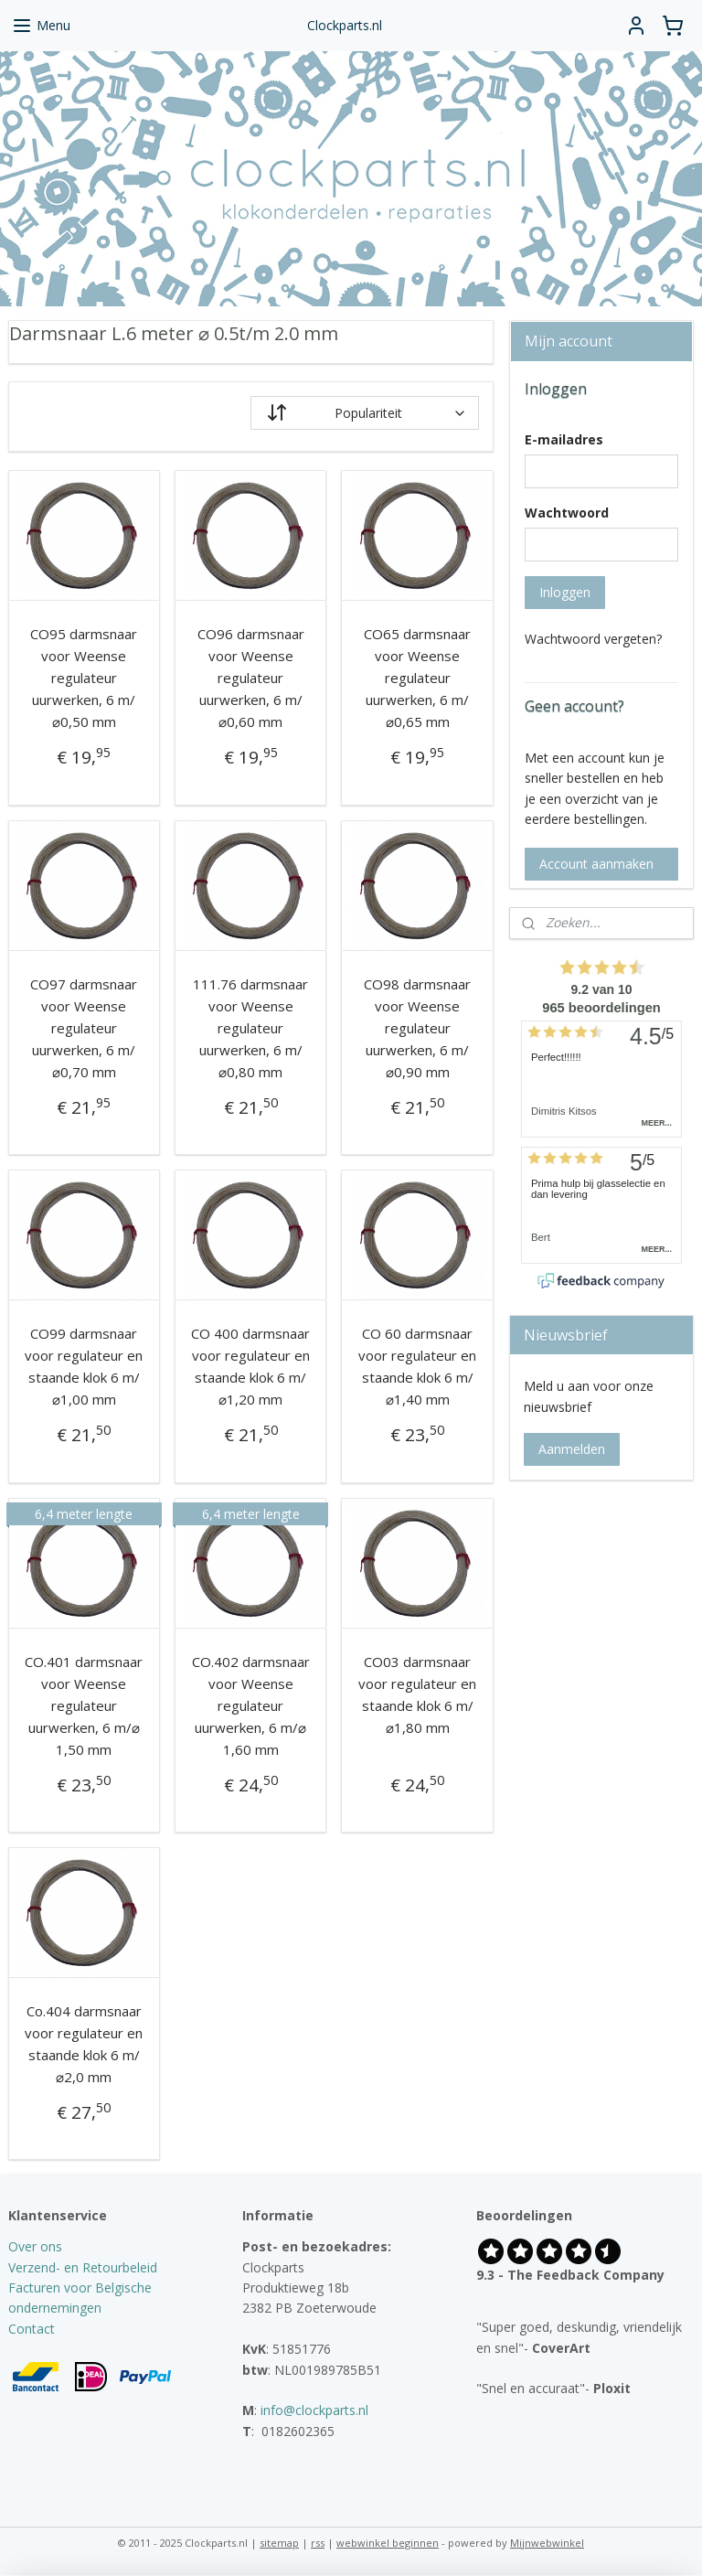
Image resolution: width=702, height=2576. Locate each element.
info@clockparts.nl (314, 2410)
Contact (31, 2328)
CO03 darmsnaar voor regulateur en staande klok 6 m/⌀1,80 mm (417, 1694)
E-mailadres (564, 439)
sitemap (279, 2542)
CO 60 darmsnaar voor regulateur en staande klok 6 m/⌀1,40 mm (417, 1367)
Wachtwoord (567, 512)
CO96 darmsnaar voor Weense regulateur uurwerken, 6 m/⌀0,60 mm (250, 678)
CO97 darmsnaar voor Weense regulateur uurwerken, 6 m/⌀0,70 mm (83, 1028)
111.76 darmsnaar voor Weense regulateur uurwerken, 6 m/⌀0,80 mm (250, 1028)
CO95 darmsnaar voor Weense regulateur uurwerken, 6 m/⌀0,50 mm (83, 678)
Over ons (35, 2246)
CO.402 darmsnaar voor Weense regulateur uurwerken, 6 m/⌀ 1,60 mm (251, 1705)
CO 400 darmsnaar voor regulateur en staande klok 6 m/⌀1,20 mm (250, 1367)
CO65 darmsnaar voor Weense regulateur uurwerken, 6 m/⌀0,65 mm (417, 678)
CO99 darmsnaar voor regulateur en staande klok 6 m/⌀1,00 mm (84, 1367)
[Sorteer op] (364, 414)
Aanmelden (571, 1449)
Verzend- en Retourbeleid (82, 2267)
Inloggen (564, 592)
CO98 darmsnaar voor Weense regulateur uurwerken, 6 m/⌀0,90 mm (417, 1028)
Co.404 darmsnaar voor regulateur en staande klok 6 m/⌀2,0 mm (84, 2044)
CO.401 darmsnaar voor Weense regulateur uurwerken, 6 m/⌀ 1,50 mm (84, 1705)
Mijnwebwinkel (547, 2542)
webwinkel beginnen (387, 2542)
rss (317, 2542)
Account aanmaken (596, 863)
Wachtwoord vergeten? (593, 638)
